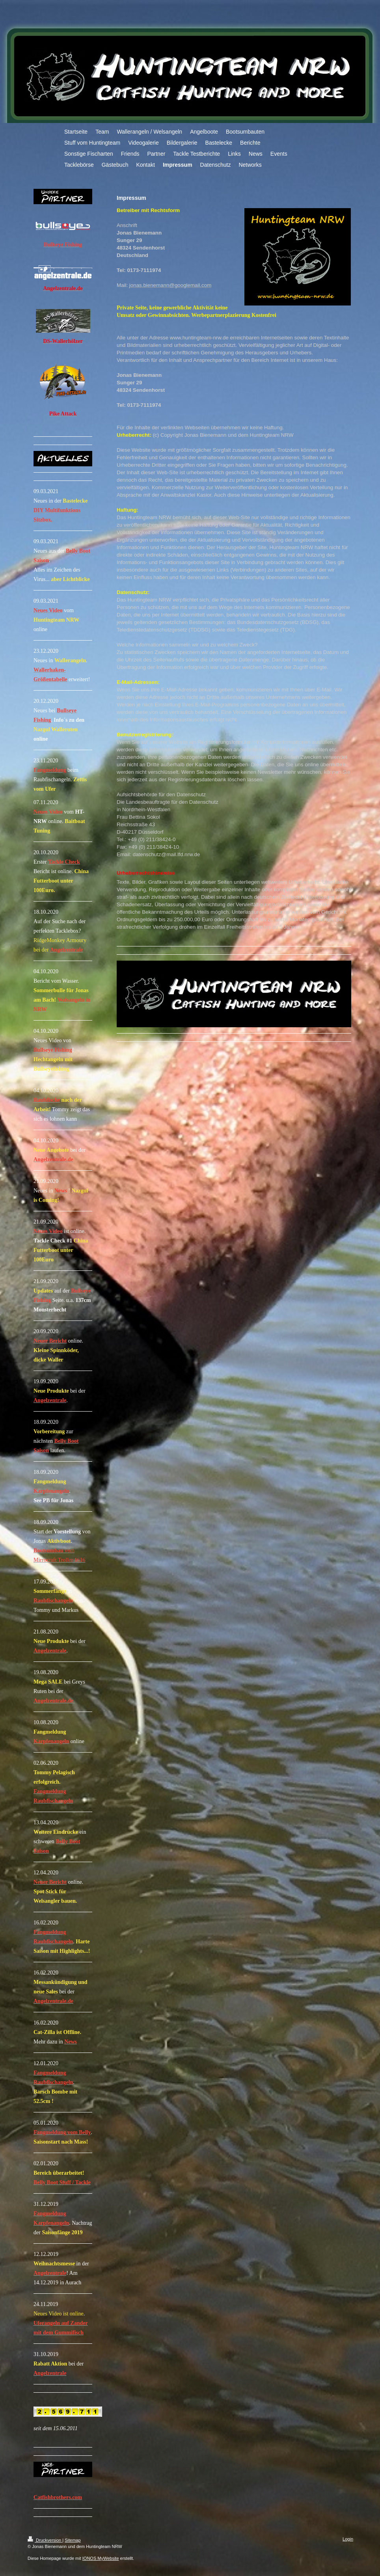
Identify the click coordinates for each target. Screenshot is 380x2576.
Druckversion (45, 2540)
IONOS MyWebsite (100, 2558)
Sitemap (72, 2540)
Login (348, 2539)
